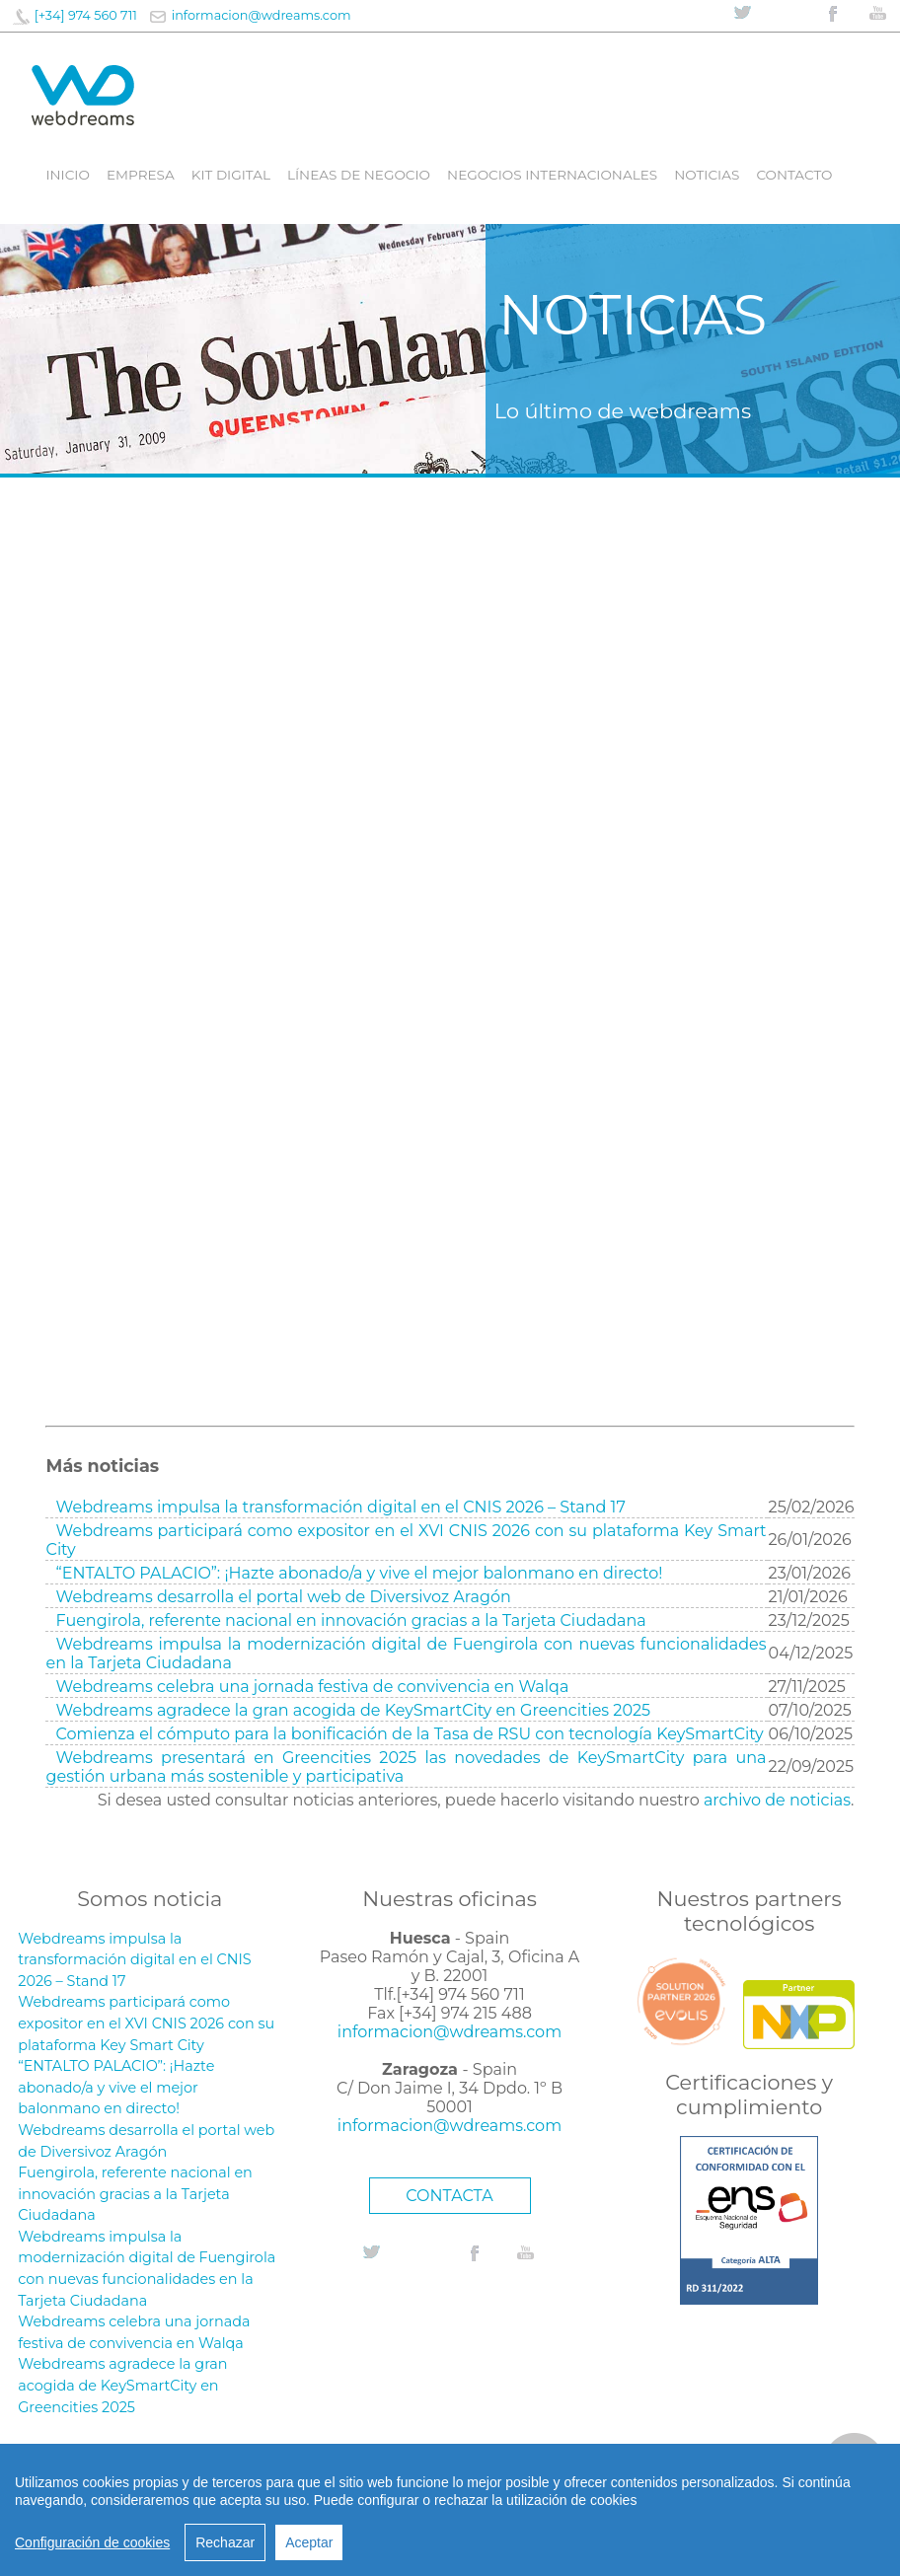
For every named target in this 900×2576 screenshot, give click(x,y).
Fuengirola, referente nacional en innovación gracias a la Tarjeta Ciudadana (351, 1620)
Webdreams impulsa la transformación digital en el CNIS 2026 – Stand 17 (341, 1507)
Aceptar (309, 2542)
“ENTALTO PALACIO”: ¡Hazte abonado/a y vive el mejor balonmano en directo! (359, 1573)
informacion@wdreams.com (261, 15)
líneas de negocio (358, 175)
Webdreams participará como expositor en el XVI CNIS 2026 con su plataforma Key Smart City (146, 2023)
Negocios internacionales (552, 175)
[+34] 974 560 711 (86, 15)
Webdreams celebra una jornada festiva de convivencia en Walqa (312, 1686)
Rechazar (225, 2542)
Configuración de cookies (92, 2542)
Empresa (141, 175)
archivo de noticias (777, 1800)
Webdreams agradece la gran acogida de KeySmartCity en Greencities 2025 (353, 1710)
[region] (450, 2510)
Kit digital (230, 175)
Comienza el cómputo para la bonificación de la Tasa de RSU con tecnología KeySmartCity (410, 1734)
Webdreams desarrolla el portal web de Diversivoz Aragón (283, 1596)
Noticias (706, 175)
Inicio (67, 175)
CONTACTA (449, 2195)
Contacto (794, 175)
